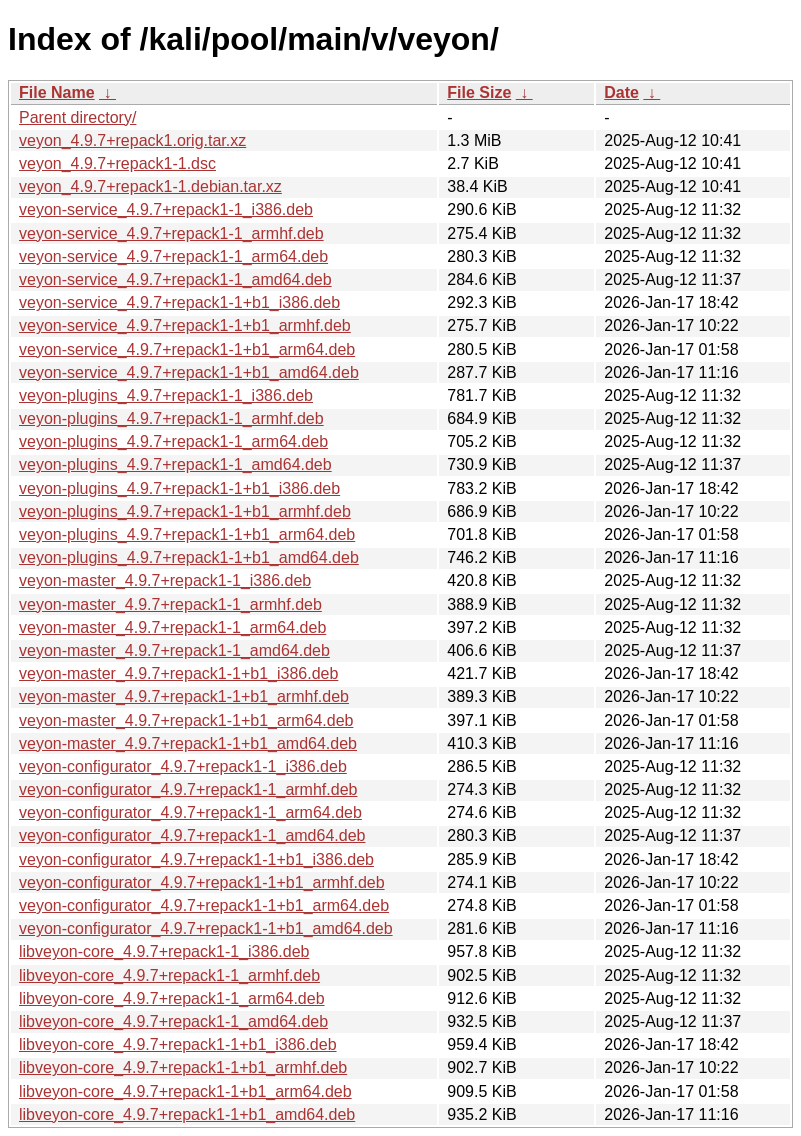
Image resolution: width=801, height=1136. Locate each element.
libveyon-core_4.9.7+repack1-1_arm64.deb (172, 998)
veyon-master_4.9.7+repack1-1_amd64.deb (174, 650)
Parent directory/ (77, 117)
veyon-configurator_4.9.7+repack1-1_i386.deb (183, 766)
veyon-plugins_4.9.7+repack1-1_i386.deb (166, 395)
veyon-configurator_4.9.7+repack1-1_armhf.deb (188, 789)
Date (621, 92)
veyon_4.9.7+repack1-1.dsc (117, 163)
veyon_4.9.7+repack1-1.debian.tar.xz (150, 186)
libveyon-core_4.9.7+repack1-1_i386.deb (164, 951)
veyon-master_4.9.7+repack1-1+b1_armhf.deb (184, 696)
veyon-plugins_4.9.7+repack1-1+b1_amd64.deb (189, 557)
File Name (57, 92)
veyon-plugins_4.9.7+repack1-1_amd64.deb (175, 464)
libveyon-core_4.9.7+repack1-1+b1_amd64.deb (187, 1114)
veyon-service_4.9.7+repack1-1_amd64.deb (175, 279)
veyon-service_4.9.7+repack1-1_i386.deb (166, 209)
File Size (479, 92)
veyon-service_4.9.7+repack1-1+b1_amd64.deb (189, 372)
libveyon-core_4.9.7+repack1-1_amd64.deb (173, 1021)
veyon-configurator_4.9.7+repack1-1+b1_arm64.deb (204, 905)
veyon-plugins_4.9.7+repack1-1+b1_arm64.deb (187, 534)
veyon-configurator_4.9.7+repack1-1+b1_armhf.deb (202, 882)
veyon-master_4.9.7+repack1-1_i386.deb (165, 580)
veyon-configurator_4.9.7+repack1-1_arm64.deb (190, 812)
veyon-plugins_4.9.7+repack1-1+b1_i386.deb (179, 488)
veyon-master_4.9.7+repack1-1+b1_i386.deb (178, 673)
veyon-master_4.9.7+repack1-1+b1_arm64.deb (186, 720)
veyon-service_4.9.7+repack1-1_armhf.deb (171, 233)
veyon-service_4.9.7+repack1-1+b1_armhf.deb (185, 325)
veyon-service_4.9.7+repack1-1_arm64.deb (173, 256)
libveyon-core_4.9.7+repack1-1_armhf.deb (169, 975)
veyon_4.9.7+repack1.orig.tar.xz (132, 140)
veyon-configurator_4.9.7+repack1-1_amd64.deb (192, 835)
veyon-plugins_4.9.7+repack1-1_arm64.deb (173, 441)
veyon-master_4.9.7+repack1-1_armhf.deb (170, 604)
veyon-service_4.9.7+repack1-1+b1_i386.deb (179, 302)
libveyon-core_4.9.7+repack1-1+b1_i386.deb (178, 1044)
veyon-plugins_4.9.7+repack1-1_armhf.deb (171, 418)
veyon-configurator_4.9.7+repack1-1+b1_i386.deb (196, 859)
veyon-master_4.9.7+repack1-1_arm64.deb (172, 627)
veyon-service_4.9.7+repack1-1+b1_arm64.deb (187, 349)
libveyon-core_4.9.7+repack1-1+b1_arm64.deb (185, 1091)
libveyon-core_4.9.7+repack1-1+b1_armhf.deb (183, 1067)
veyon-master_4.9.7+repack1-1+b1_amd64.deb (188, 743)
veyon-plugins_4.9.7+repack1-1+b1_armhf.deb (185, 511)
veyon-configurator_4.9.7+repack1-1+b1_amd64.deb (206, 928)
